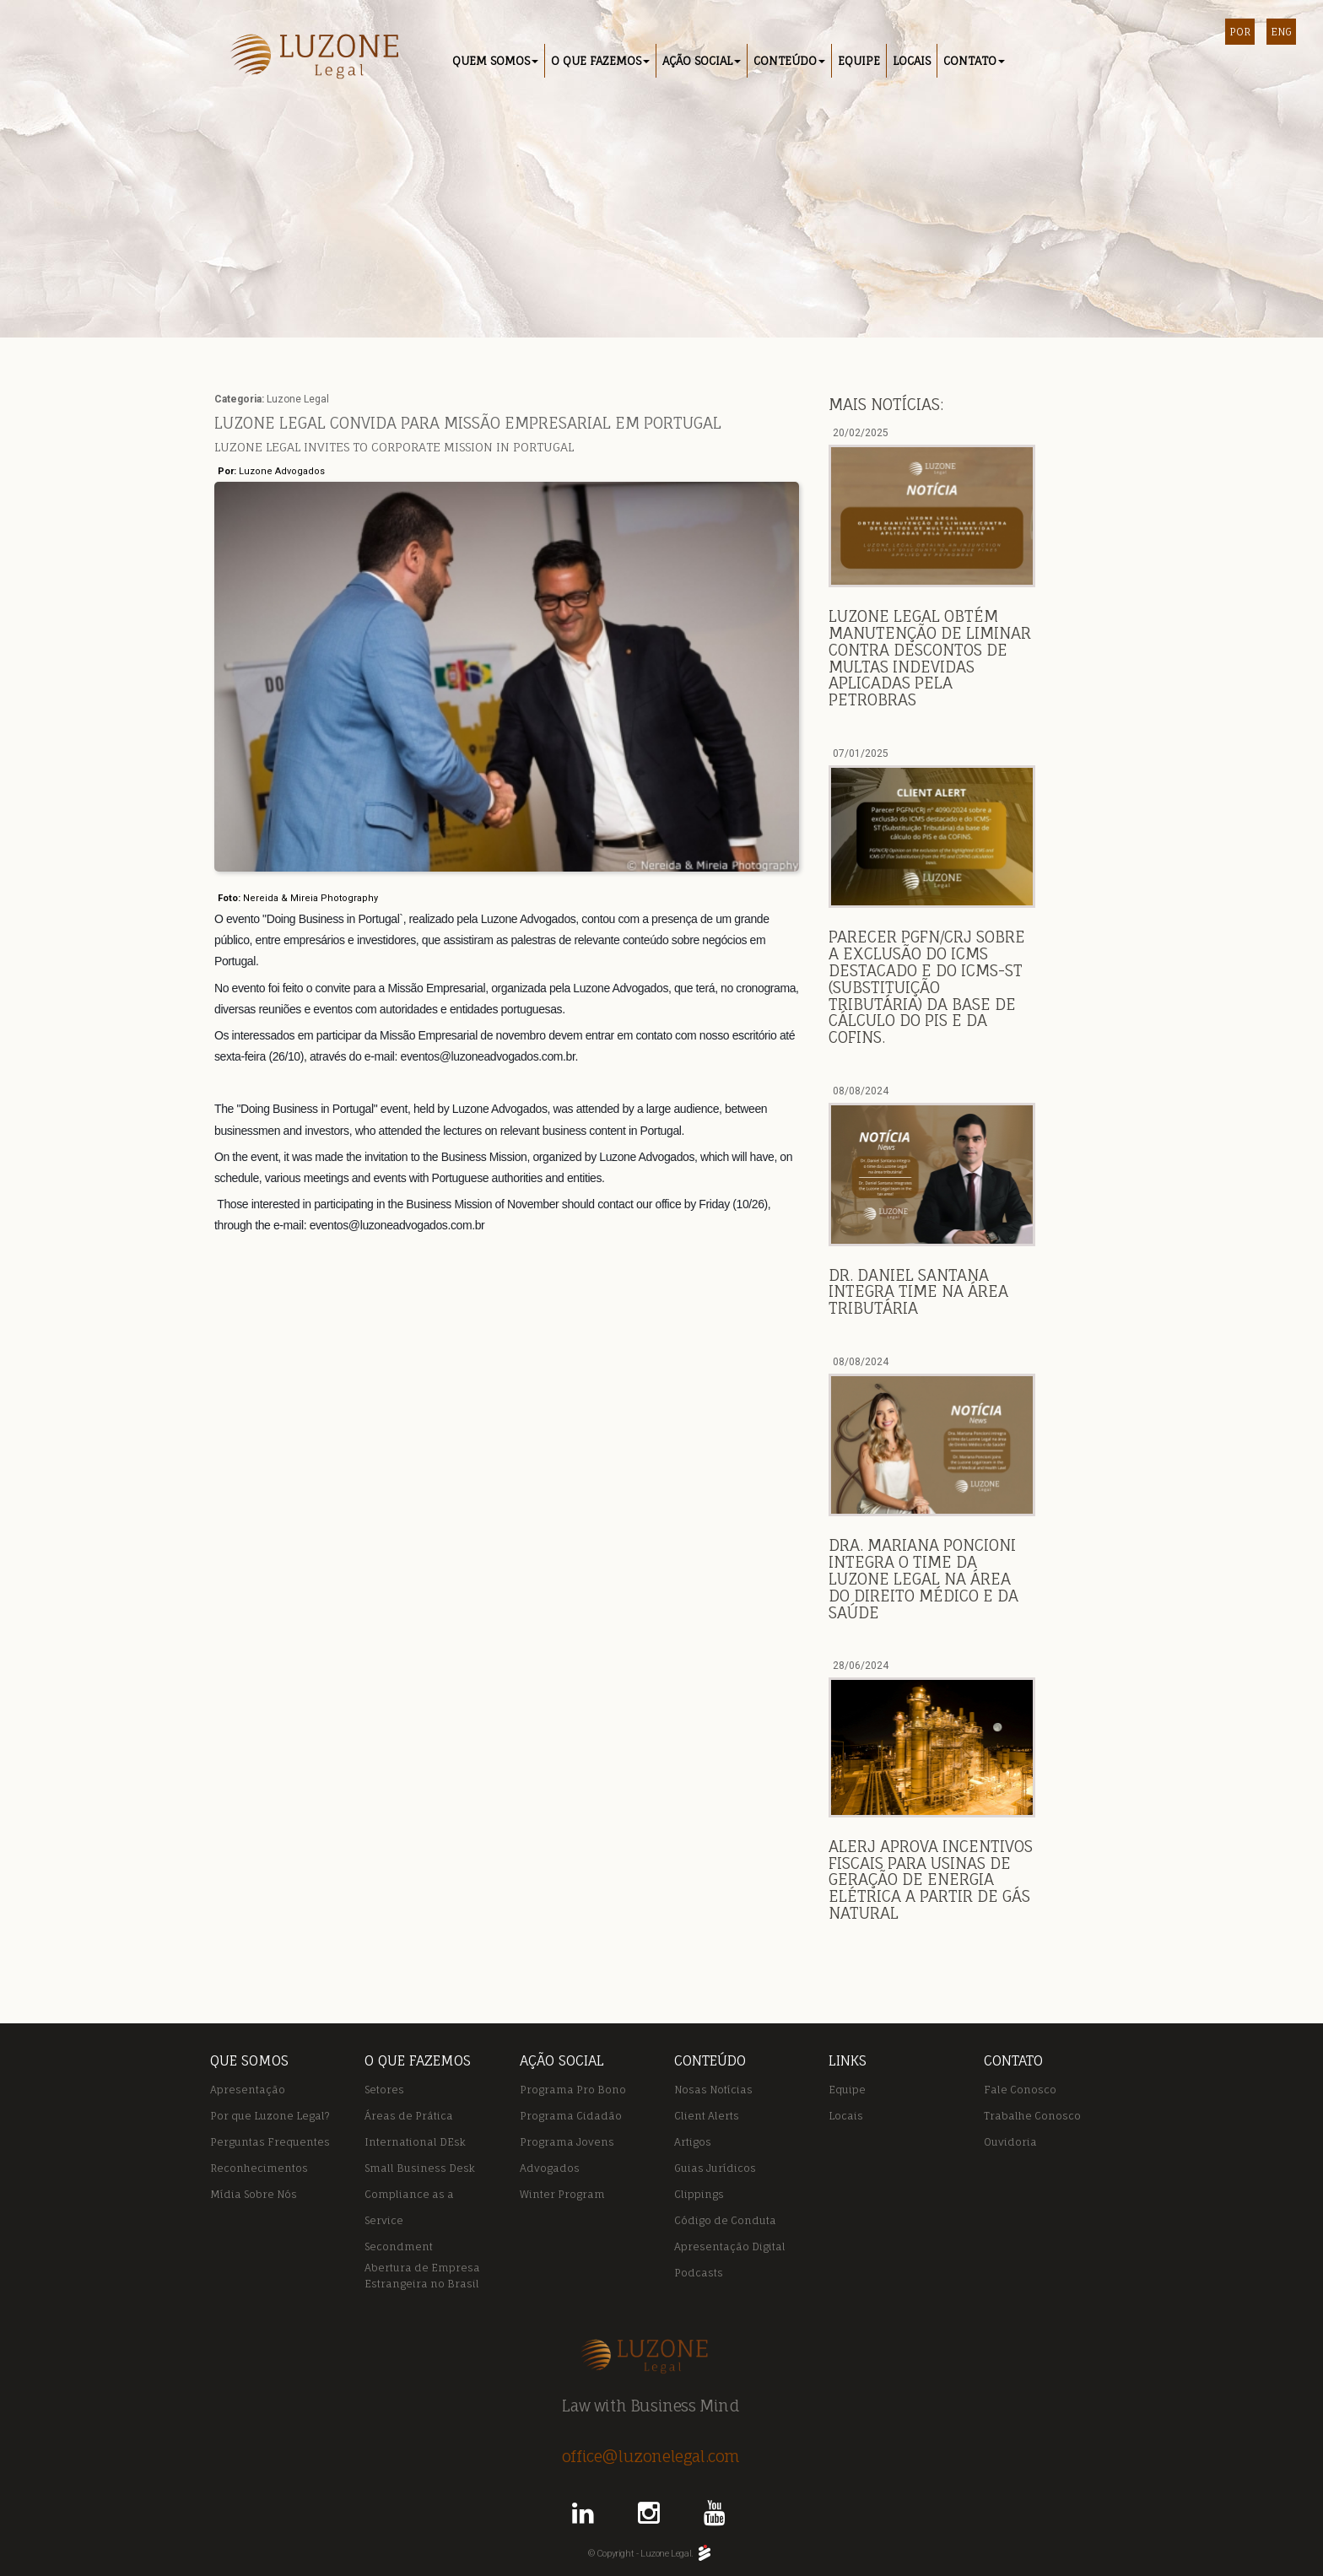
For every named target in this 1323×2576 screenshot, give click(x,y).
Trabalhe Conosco (1032, 2115)
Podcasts (698, 2272)
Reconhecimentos (259, 2168)
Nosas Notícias (713, 2089)
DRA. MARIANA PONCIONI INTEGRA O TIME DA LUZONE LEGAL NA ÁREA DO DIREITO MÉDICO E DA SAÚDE (923, 1578)
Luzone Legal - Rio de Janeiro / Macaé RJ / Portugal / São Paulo (309, 58)
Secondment (398, 2246)
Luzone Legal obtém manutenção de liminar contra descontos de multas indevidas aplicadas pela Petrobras (930, 658)
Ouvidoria (1010, 2142)
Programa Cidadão (571, 2115)
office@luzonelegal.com (651, 2456)
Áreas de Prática (408, 2115)
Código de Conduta (725, 2220)
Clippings (699, 2194)
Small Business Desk (419, 2168)
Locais (846, 2115)
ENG (1281, 31)
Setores (384, 2089)
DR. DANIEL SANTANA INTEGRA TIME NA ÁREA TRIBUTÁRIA (918, 1292)
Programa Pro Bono (573, 2089)
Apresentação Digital (730, 2246)
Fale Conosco (1020, 2089)
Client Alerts (706, 2115)
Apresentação (247, 2089)
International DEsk (415, 2142)
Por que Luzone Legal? (270, 2115)
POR (1239, 31)
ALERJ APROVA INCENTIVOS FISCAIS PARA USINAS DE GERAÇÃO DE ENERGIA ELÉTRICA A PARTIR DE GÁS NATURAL (931, 1879)
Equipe (847, 2089)
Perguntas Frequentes (270, 2142)
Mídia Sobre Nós (253, 2194)
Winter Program (562, 2194)
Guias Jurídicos (715, 2168)
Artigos (692, 2142)
